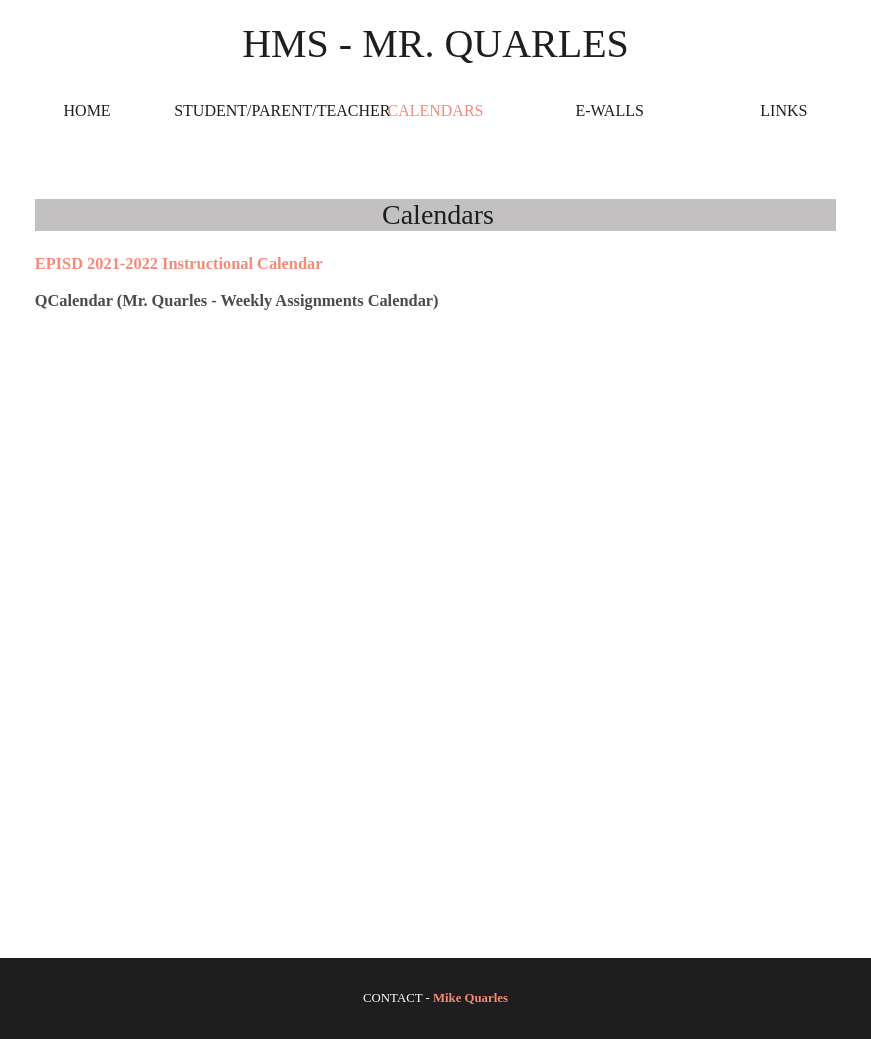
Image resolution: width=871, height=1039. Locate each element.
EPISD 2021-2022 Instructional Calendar (179, 263)
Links (783, 110)
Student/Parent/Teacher (261, 110)
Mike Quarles (470, 998)
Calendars (435, 110)
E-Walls (609, 110)
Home (87, 110)
